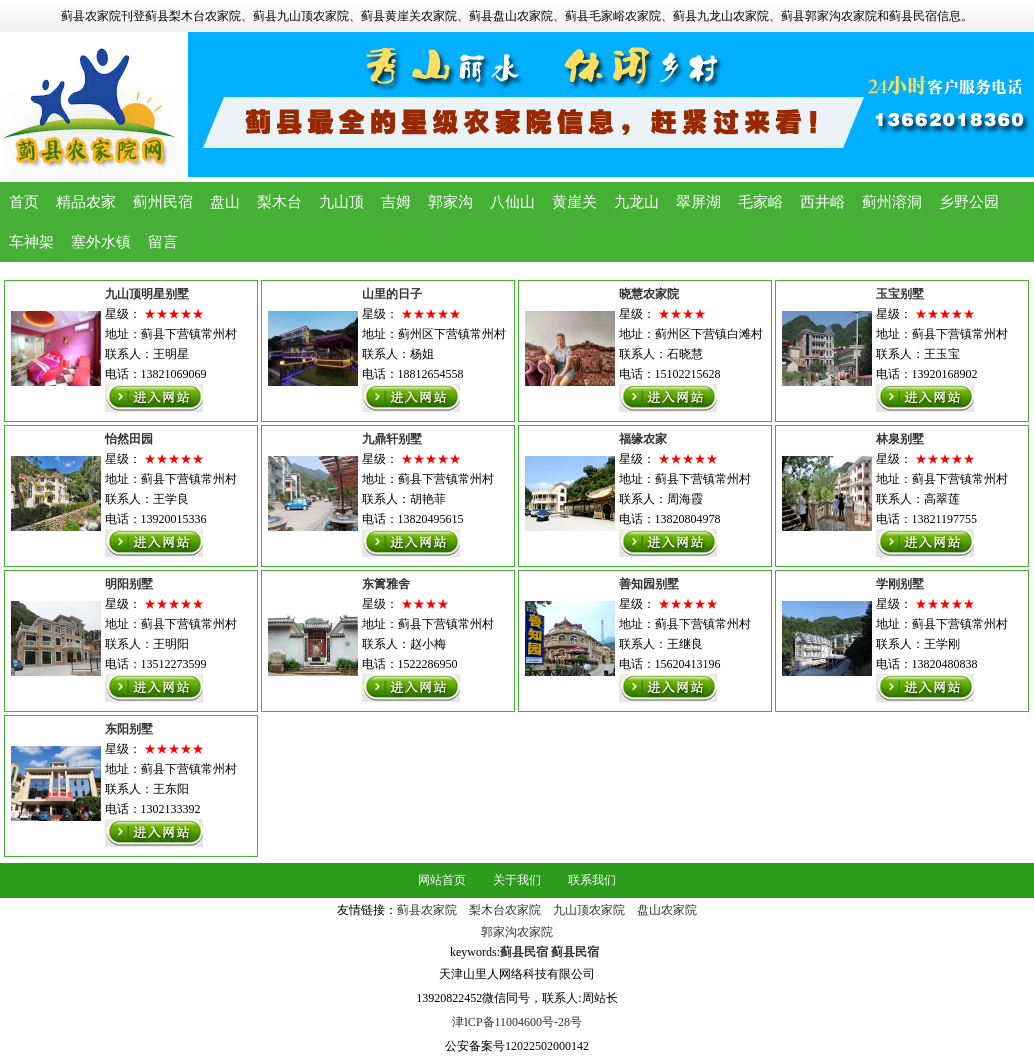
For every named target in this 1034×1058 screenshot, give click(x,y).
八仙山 (512, 202)
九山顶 (341, 202)
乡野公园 (969, 202)
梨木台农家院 (505, 910)
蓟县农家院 (427, 910)
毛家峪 (760, 202)
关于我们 (517, 880)
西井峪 (822, 202)
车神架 (31, 242)
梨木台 (279, 202)
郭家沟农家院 (517, 932)
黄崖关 (574, 202)
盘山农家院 (667, 910)
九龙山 (636, 202)
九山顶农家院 (589, 910)
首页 (24, 202)
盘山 (225, 202)
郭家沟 (450, 202)
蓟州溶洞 (892, 202)
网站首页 (442, 880)
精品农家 (86, 202)
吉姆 (396, 202)
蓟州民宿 (163, 202)
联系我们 (592, 880)
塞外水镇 (101, 242)
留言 (163, 242)
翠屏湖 (698, 202)
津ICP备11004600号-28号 (517, 1022)
